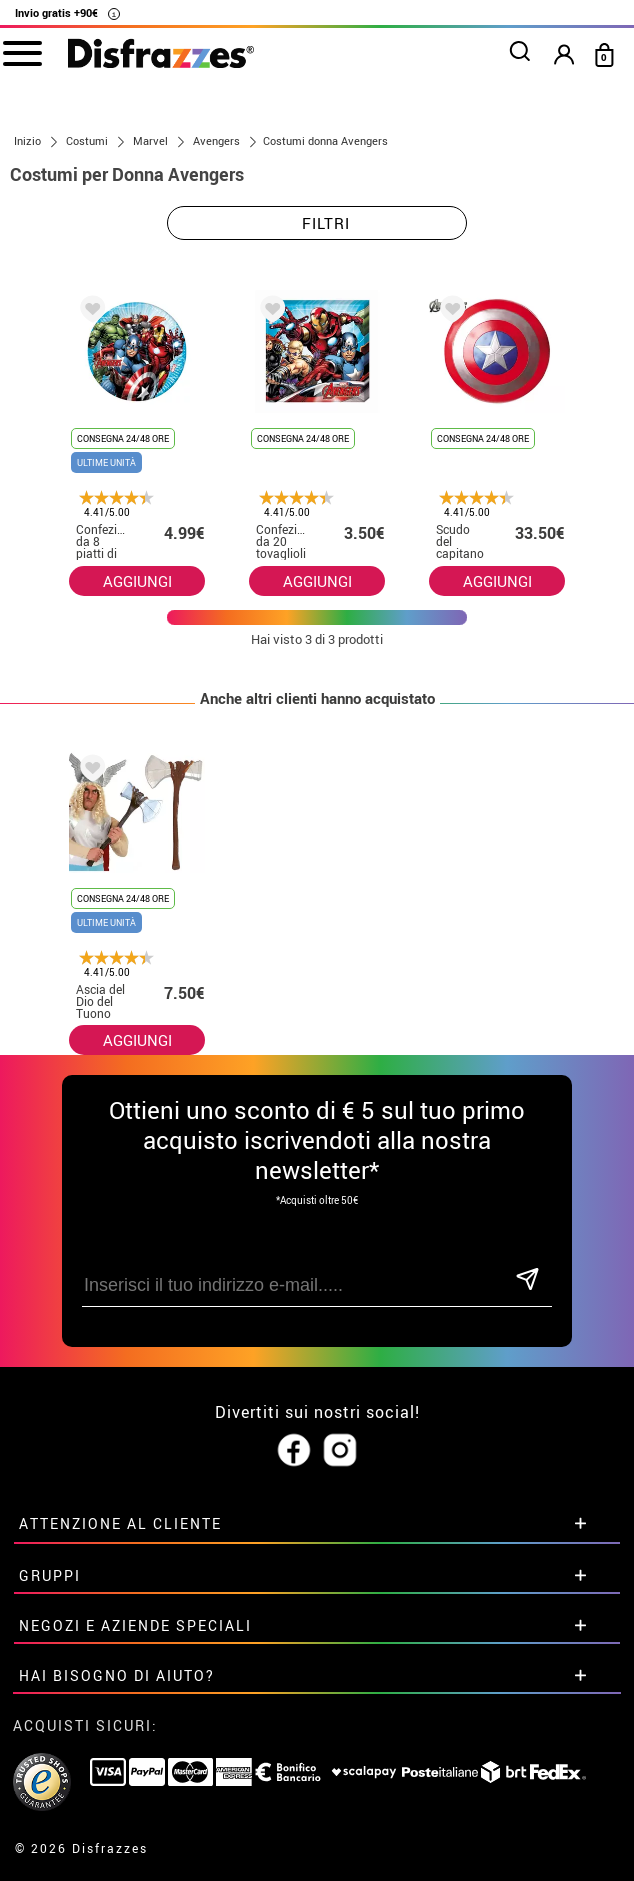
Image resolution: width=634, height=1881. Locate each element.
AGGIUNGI (137, 581)
